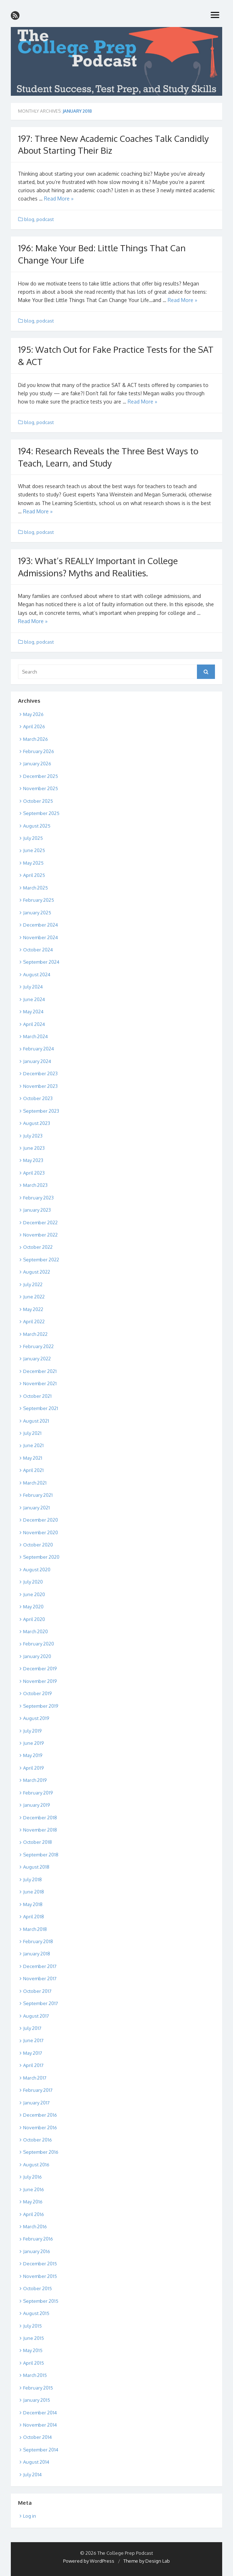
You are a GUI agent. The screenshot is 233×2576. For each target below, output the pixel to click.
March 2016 (35, 2226)
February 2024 (38, 1048)
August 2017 (36, 2016)
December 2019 (40, 1668)
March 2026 (35, 739)
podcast (45, 219)
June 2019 (33, 1743)
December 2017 (40, 1966)
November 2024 (40, 937)
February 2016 (38, 2239)
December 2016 (40, 2115)
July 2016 (32, 2177)
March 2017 (35, 2078)
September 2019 (40, 1706)
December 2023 (40, 1073)
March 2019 (35, 1780)
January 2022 (37, 1358)
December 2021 (40, 1371)
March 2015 (35, 2375)
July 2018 (32, 1879)
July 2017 (32, 2028)
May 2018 (33, 1904)
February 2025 (38, 900)
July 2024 (33, 987)
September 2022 (41, 1259)
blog (29, 219)
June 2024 (34, 999)
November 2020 (40, 1532)
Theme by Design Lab (146, 2561)
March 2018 (35, 1929)
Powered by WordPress (88, 2561)
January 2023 (37, 1210)
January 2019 (36, 1805)
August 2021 (36, 1421)
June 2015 (33, 2338)
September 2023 (41, 1111)
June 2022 (34, 1297)
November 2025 (40, 788)
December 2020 (40, 1520)
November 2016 (40, 2127)
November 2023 (40, 1086)
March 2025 (35, 888)
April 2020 (34, 1619)
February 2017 (38, 2090)
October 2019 (37, 1693)
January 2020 (37, 1656)
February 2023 (38, 1198)
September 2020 (41, 1557)
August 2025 (36, 826)
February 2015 (38, 2388)
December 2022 (40, 1222)
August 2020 (36, 1569)
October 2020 (38, 1545)
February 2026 (38, 751)
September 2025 (41, 813)
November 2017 (40, 1978)
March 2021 (35, 1483)
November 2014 (40, 2425)
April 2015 (33, 2363)
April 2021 (33, 1470)
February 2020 (38, 1644)
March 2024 (35, 1036)
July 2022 (33, 1284)
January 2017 (36, 2103)
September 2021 (40, 1408)
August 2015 (36, 2313)
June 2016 (33, 2189)
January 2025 (37, 912)
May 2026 (33, 714)
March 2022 (35, 1334)
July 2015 (32, 2326)
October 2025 (38, 801)
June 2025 (34, 850)
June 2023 (34, 1148)
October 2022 (38, 1247)
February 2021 (38, 1495)
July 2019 (32, 1731)
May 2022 (33, 1309)
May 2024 (33, 1011)
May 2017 (32, 2053)
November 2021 (40, 1383)
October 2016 (37, 2140)
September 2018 (40, 1854)
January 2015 (36, 2400)
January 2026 (37, 763)
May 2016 (33, 2202)
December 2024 (40, 925)
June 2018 (33, 1892)
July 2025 (33, 838)
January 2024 (37, 1061)
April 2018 (33, 1916)
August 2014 (36, 2462)
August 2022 (36, 1272)
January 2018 (36, 1953)
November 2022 (40, 1235)
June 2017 (33, 2040)
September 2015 (40, 2301)
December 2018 (40, 1817)
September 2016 (40, 2152)
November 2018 (40, 1830)
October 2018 (37, 1842)
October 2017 (37, 1991)
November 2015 (40, 2276)
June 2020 (34, 1594)
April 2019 (33, 1768)
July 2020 (33, 1582)
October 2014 (37, 2437)
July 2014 (32, 2474)
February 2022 (38, 1346)
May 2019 (32, 1755)
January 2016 (36, 2251)
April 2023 (34, 1173)
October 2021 (37, 1396)
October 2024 (38, 950)
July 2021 (32, 1433)
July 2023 (33, 1136)
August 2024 (36, 974)
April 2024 (34, 1024)
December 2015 (40, 2263)
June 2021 (33, 1445)
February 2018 (38, 1941)
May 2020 (33, 1606)
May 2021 (32, 1458)
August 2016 (36, 2164)
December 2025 (40, 776)
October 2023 (38, 1098)
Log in (29, 2516)
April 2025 (34, 875)
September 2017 (40, 2003)
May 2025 (33, 863)
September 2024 (41, 962)
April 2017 (33, 2065)
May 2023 (33, 1160)
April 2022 (34, 1321)
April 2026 (34, 726)
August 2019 (36, 1718)
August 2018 (36, 1867)
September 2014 (40, 2450)
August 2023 (36, 1123)
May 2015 (33, 2350)
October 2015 (37, 2288)
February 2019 (38, 1793)
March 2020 (35, 1631)
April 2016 (33, 2214)
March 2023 (35, 1185)
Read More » (59, 198)
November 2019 (40, 1681)
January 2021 (36, 1507)
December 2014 (40, 2412)
